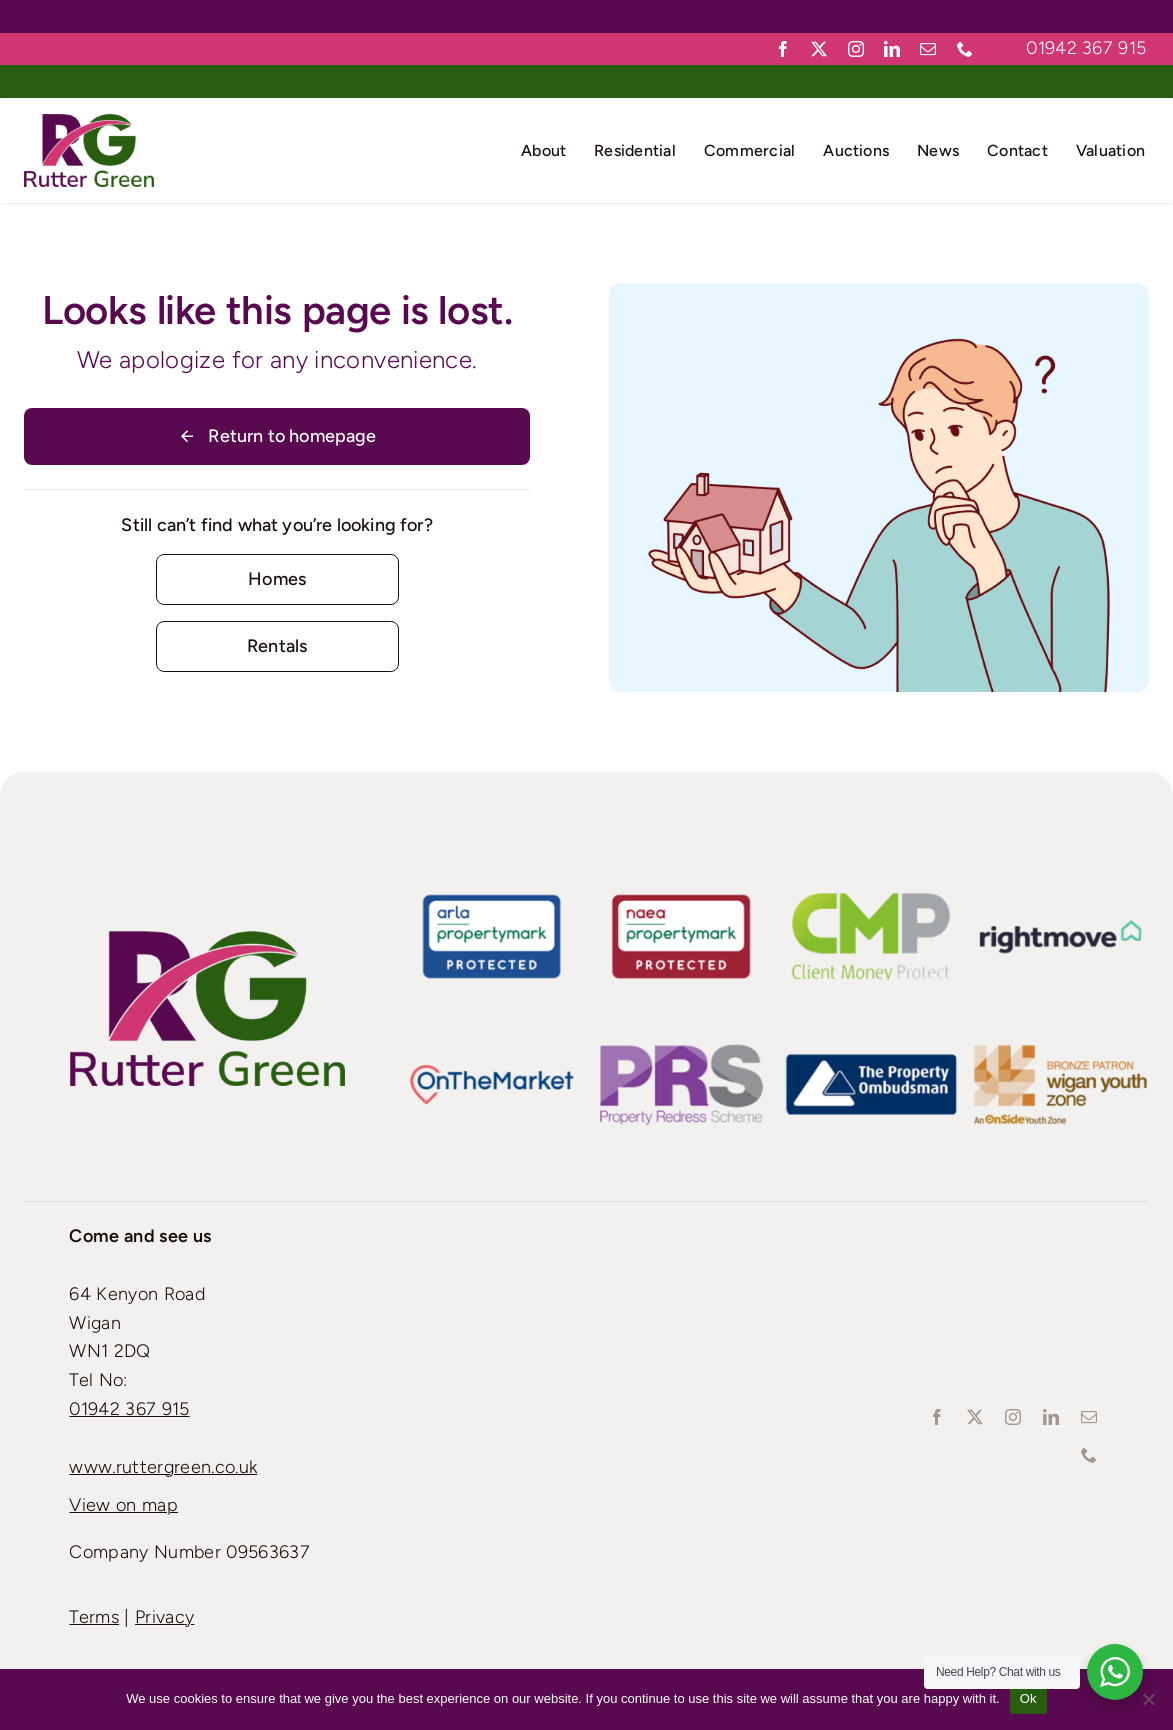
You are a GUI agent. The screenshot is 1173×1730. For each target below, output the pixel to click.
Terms (94, 1617)
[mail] (928, 49)
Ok (1028, 1698)
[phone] (965, 49)
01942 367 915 (1086, 48)
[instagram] (856, 49)
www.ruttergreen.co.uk (163, 1467)
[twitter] (819, 49)
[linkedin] (892, 49)
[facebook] (783, 49)
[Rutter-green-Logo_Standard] (207, 940)
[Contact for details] (277, 579)
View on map (123, 1505)
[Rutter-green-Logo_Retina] (89, 123)
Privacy (164, 1617)
